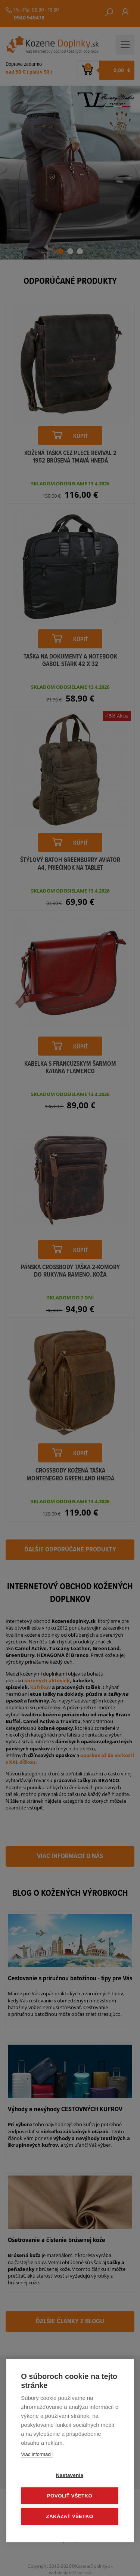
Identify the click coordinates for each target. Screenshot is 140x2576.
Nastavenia (69, 2475)
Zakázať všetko (69, 2516)
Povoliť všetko (69, 2496)
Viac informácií (37, 2454)
